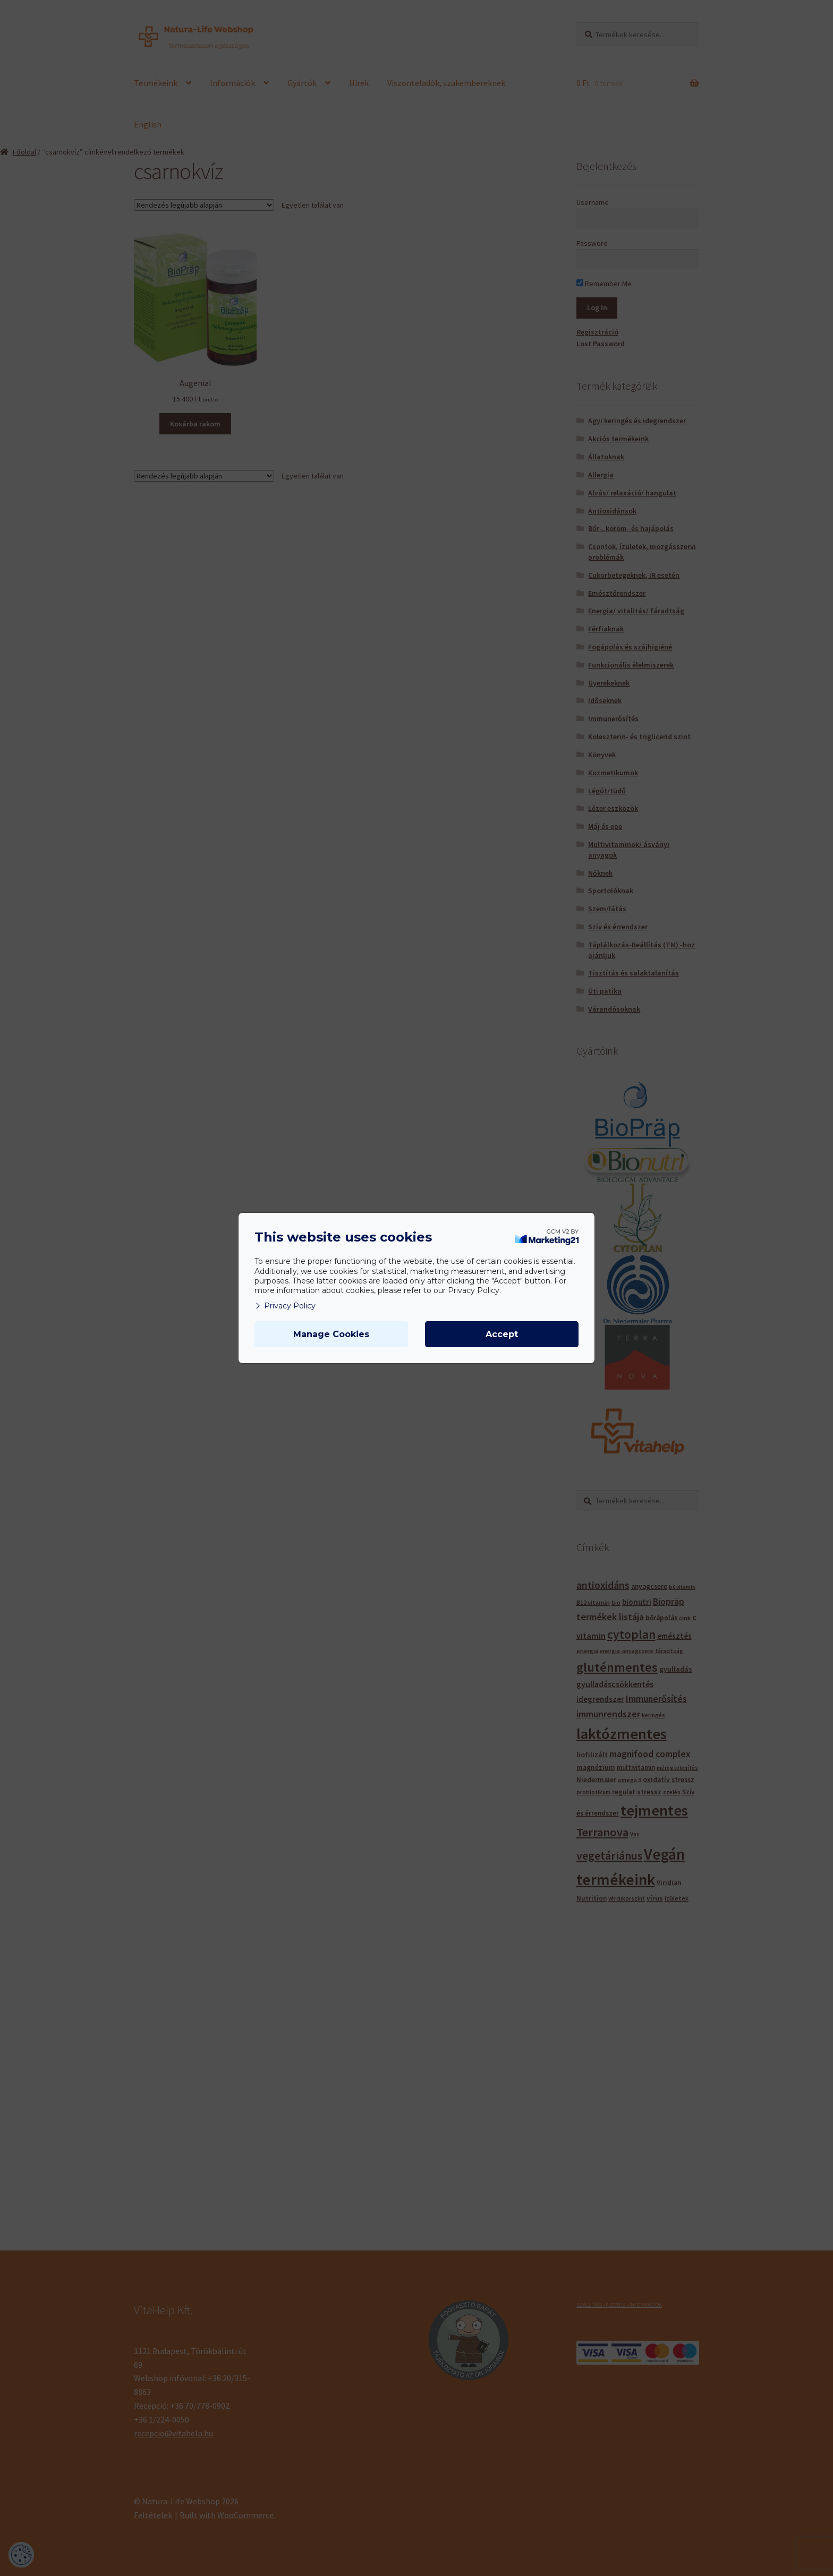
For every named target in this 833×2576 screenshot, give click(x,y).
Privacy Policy (285, 1306)
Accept (502, 1334)
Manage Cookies (331, 1334)
